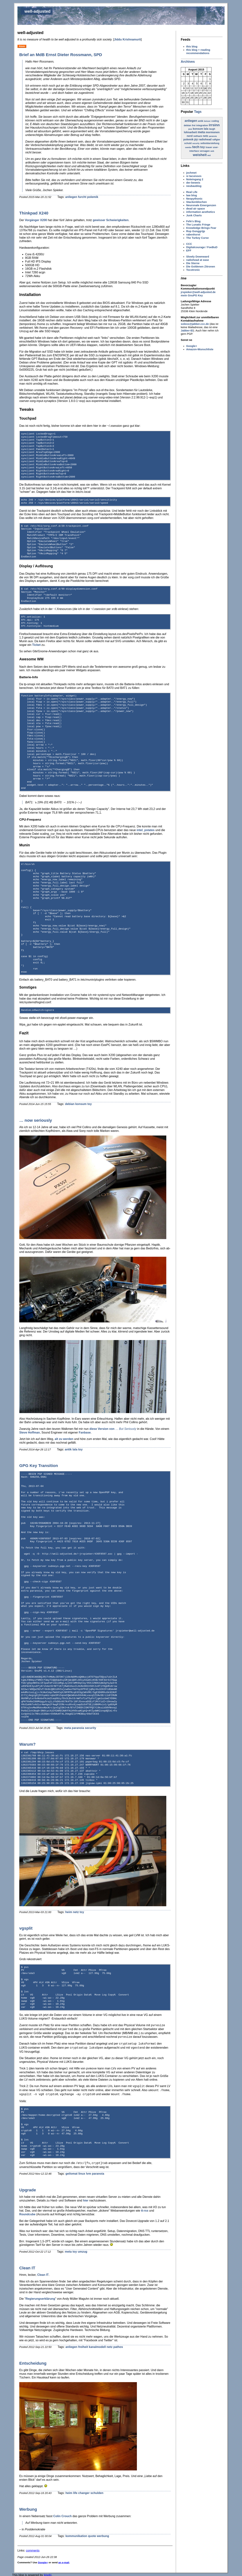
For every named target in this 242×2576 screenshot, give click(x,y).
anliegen (191, 121)
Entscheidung (32, 2359)
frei (193, 125)
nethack (197, 136)
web (212, 151)
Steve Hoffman (29, 1432)
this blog (191, 46)
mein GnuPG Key (192, 295)
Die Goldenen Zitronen (200, 266)
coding (215, 121)
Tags (198, 111)
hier (85, 2196)
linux (81, 2169)
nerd (190, 135)
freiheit (83, 2343)
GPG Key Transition (38, 1465)
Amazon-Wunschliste (199, 349)
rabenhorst (193, 234)
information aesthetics (200, 211)
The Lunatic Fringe (198, 224)
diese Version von (112, 1428)
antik (200, 121)
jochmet (191, 172)
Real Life (191, 192)
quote (92, 2532)
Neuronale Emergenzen (201, 205)
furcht (82, 196)
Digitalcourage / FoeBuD (201, 247)
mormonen (213, 132)
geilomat (71, 2169)
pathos (118, 2343)
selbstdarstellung (209, 143)
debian (187, 125)
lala (206, 128)
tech (195, 147)
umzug (82, 2247)
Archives (188, 61)
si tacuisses (193, 176)
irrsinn (214, 125)
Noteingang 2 (194, 179)
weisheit (200, 155)
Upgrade (27, 2186)
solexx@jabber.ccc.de (195, 323)
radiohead (205, 139)
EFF (188, 250)
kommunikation (76, 2532)
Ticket (36, 644)
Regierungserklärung (40, 2295)
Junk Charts (194, 215)
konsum (198, 128)
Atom (22, 46)
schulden (96, 2489)
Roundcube (27, 2210)
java (190, 129)
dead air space (195, 208)
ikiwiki (47, 2571)
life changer (81, 2489)
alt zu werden (64, 1438)
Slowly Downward (197, 256)
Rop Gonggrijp (195, 231)
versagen (205, 151)
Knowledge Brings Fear (201, 227)
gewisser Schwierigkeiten (111, 220)
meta (201, 132)
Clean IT (27, 2264)
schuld (188, 143)
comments (33, 2546)
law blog (191, 195)
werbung (103, 2532)
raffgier (216, 139)
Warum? (27, 1744)
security (196, 143)
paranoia (213, 136)
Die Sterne (193, 263)
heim (68, 1912)
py (196, 139)
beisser (207, 121)
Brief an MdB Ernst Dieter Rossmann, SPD (60, 54)
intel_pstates (146, 830)
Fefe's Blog (193, 221)
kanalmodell (97, 2343)
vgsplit (26, 1928)
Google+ (191, 346)
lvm (88, 2169)
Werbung (28, 2505)
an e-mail (63, 2558)
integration (202, 125)
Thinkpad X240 (33, 213)
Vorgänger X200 (36, 220)
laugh (212, 129)
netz (205, 135)
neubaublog (193, 185)
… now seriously (35, 1120)
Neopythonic (194, 198)
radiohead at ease (197, 259)
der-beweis (193, 182)
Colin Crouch (62, 2512)
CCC (189, 243)
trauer (209, 147)
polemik (188, 139)
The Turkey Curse (197, 237)
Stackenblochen (196, 202)
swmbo (188, 147)
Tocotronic (193, 269)
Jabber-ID (187, 330)
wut (209, 155)
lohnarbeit (190, 132)
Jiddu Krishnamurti (127, 39)
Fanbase (85, 1432)
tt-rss (144, 2206)
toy (202, 147)
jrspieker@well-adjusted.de (198, 292)
